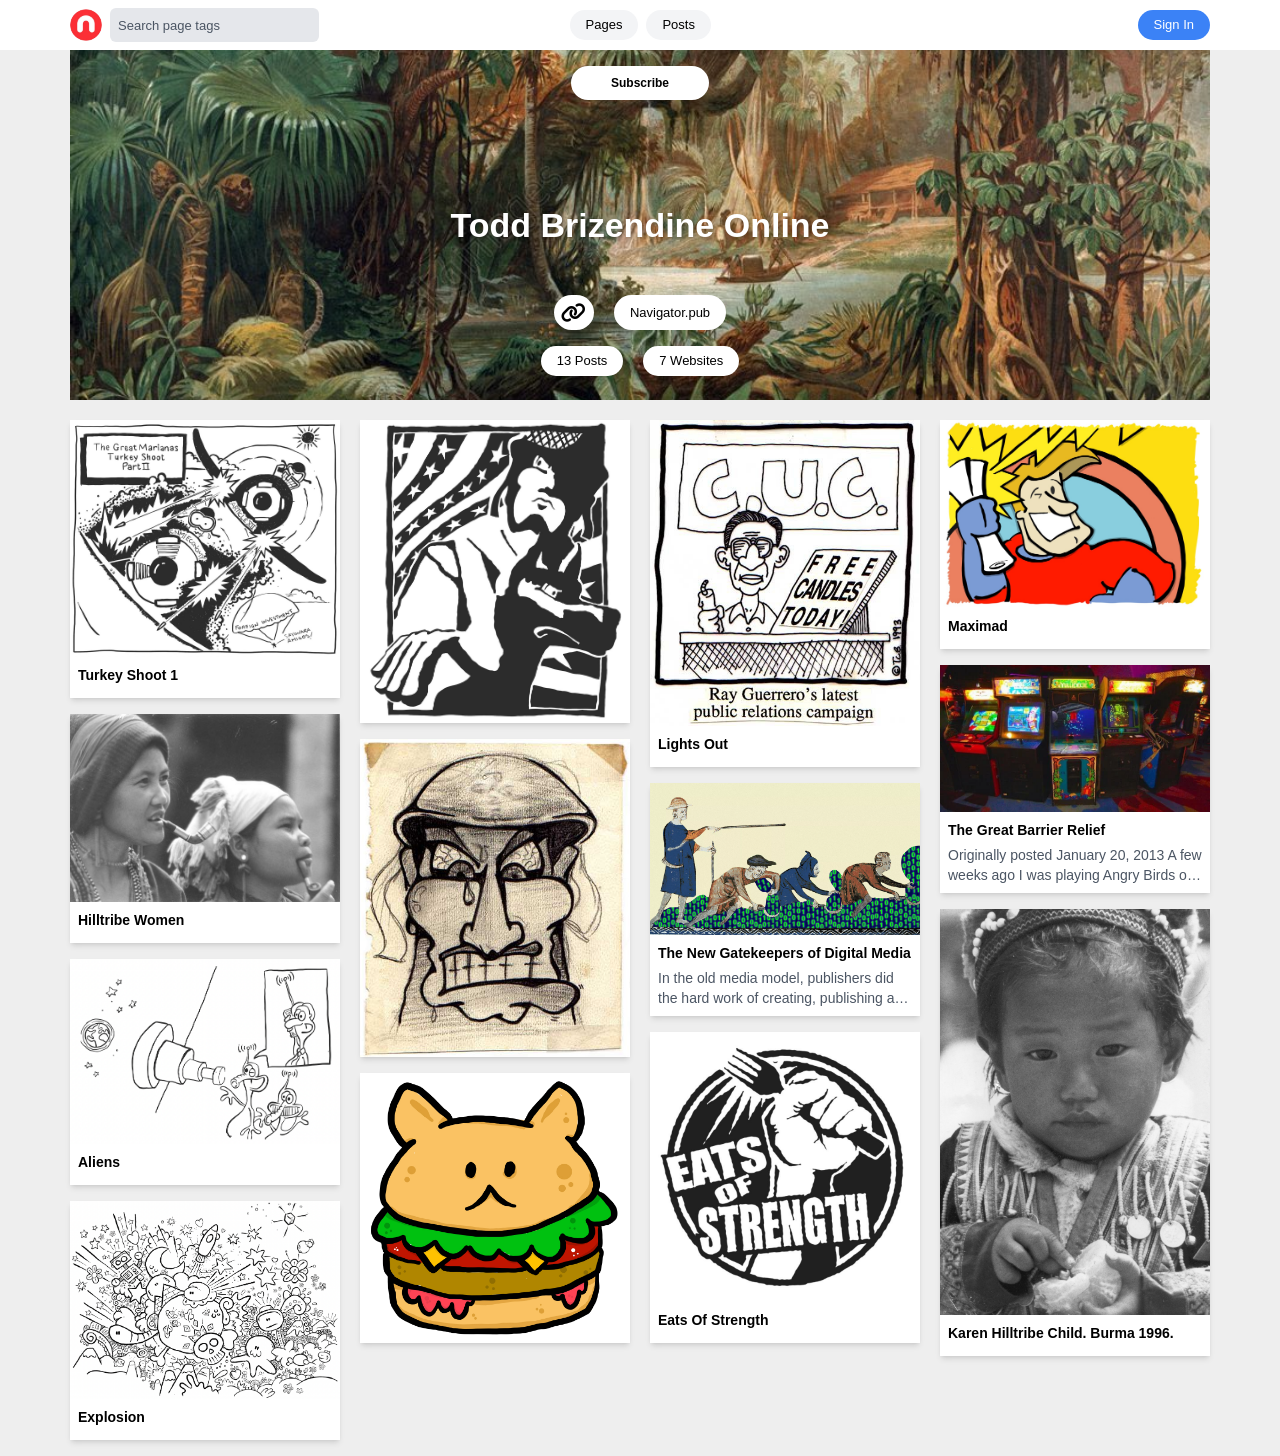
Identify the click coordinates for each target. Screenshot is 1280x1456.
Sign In (1174, 24)
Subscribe (640, 83)
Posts (678, 24)
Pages (604, 24)
